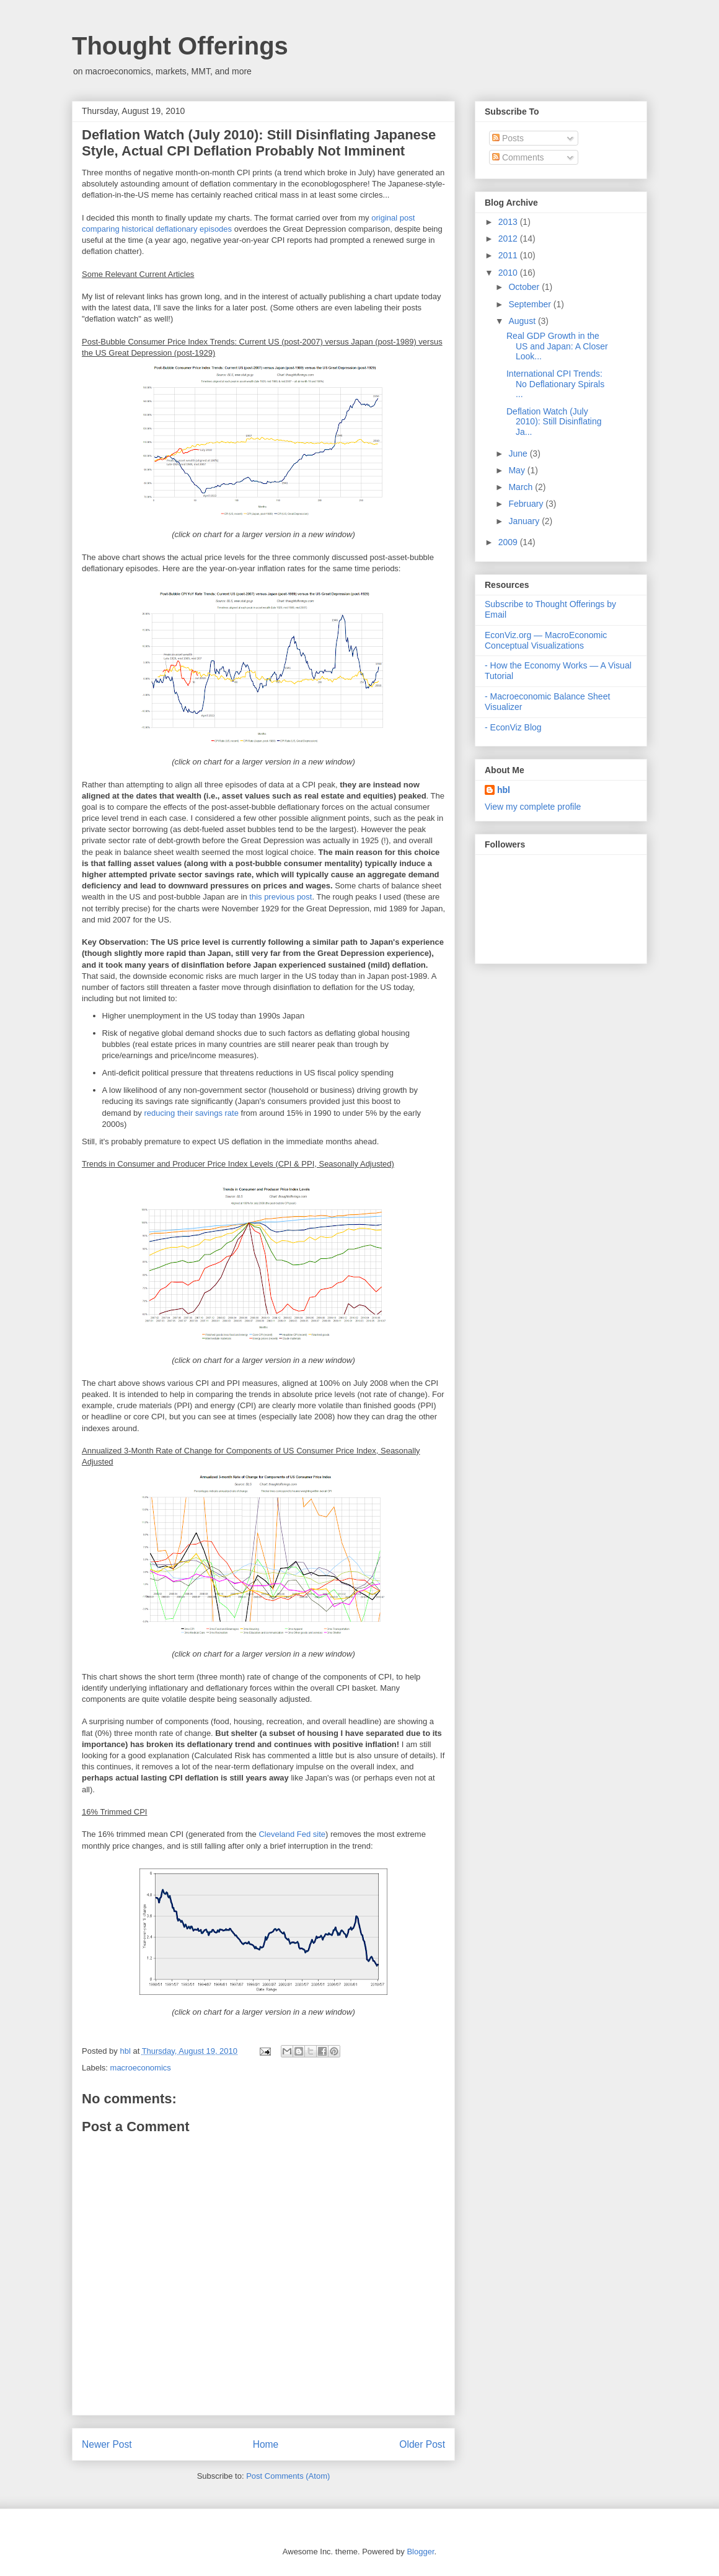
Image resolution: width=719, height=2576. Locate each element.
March (521, 487)
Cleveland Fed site (291, 1834)
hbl (126, 2051)
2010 (509, 273)
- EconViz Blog (513, 727)
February (526, 504)
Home (266, 2444)
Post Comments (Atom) (288, 2476)
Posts (508, 138)
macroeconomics (140, 2067)
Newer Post (107, 2444)
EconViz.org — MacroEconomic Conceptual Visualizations (546, 640)
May (517, 470)
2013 (509, 222)
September (530, 304)
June (518, 453)
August (522, 321)
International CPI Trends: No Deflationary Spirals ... (555, 384)
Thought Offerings (180, 45)
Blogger (420, 2551)
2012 (509, 238)
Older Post (422, 2444)
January (525, 521)
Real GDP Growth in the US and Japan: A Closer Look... (557, 346)
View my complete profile (533, 807)
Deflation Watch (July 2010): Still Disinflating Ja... (554, 421)
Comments (518, 157)
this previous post (280, 896)
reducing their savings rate (191, 1113)
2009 (509, 542)
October (525, 287)
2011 (509, 255)
